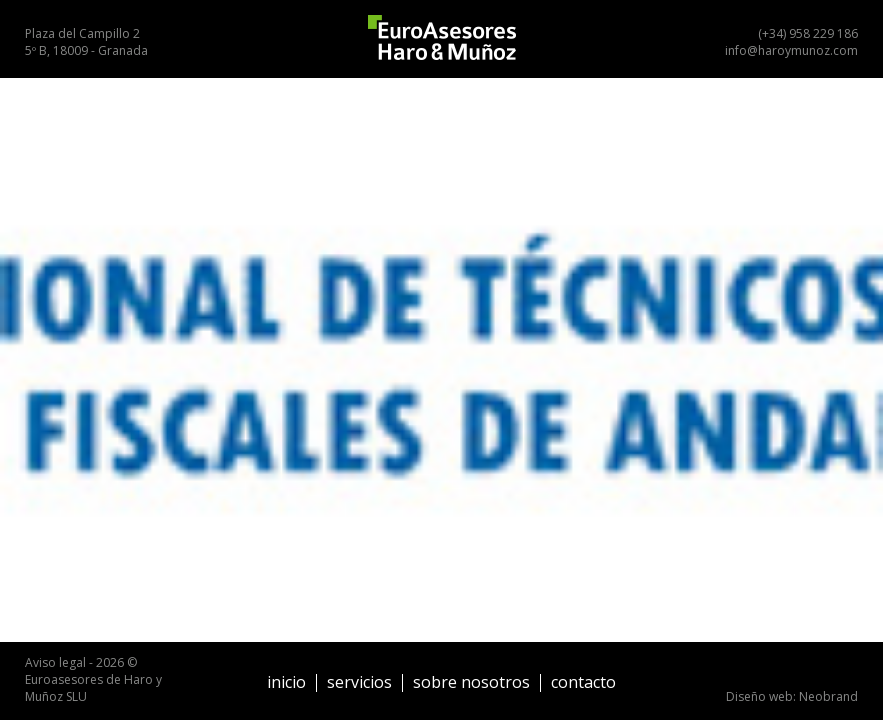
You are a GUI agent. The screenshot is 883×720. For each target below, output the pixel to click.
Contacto (583, 682)
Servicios (359, 682)
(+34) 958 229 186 (808, 33)
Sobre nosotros (471, 682)
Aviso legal (55, 662)
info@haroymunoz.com (791, 50)
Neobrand (828, 696)
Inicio (286, 682)
